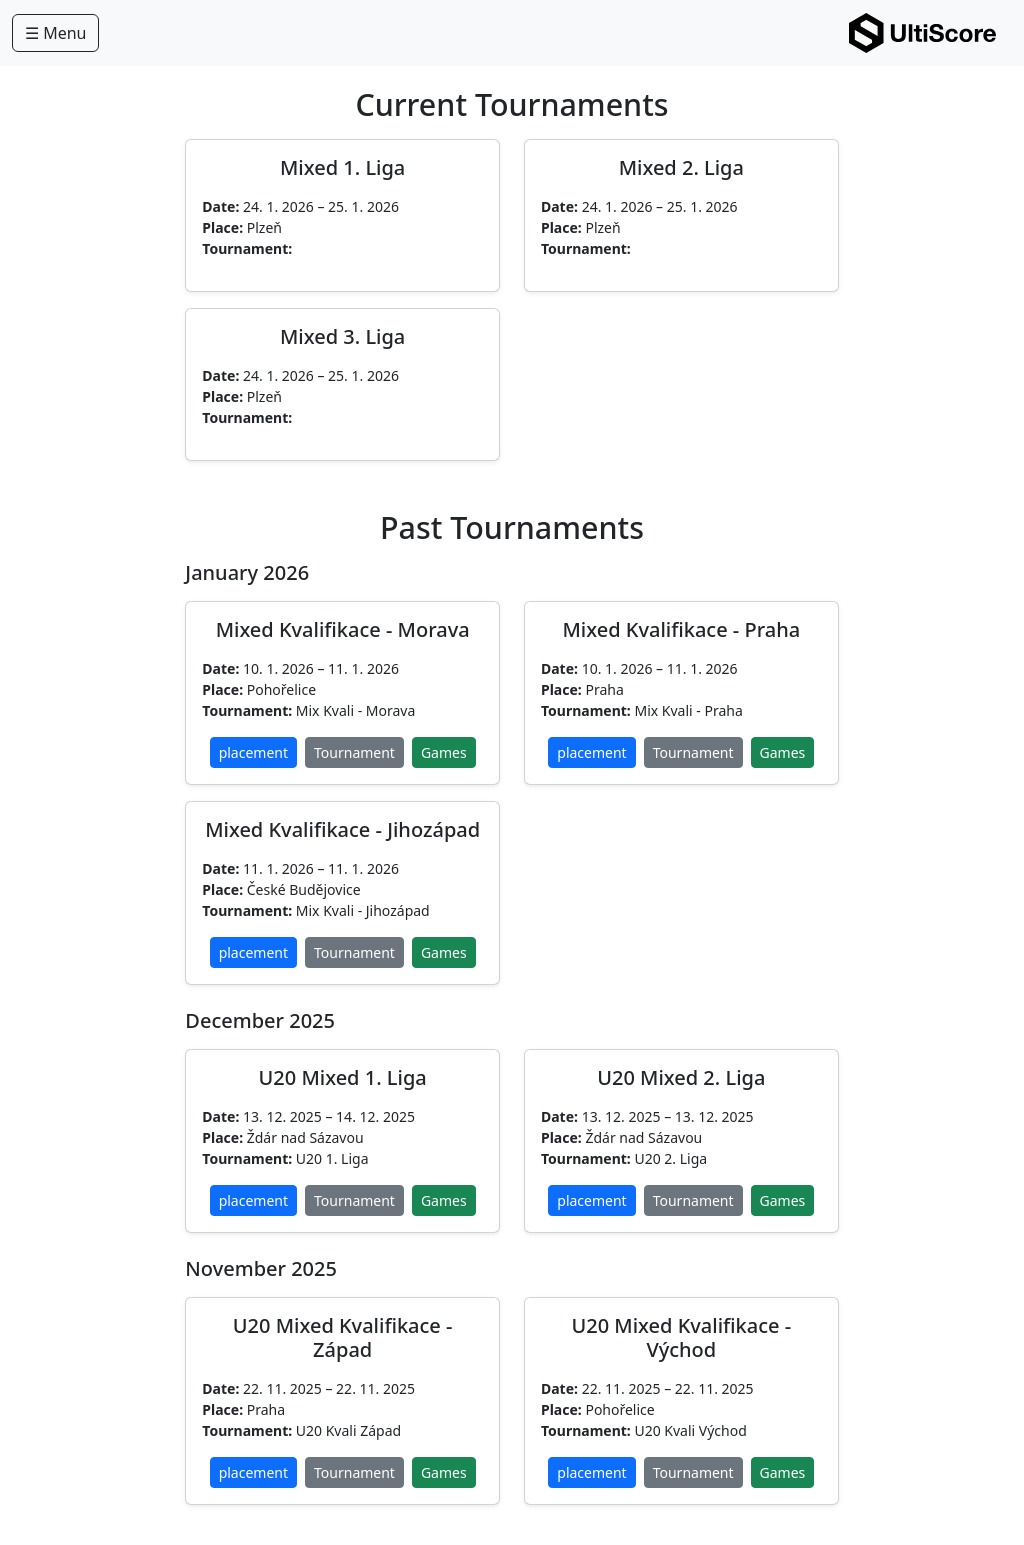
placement (253, 752)
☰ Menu (55, 33)
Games (444, 752)
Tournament (354, 752)
